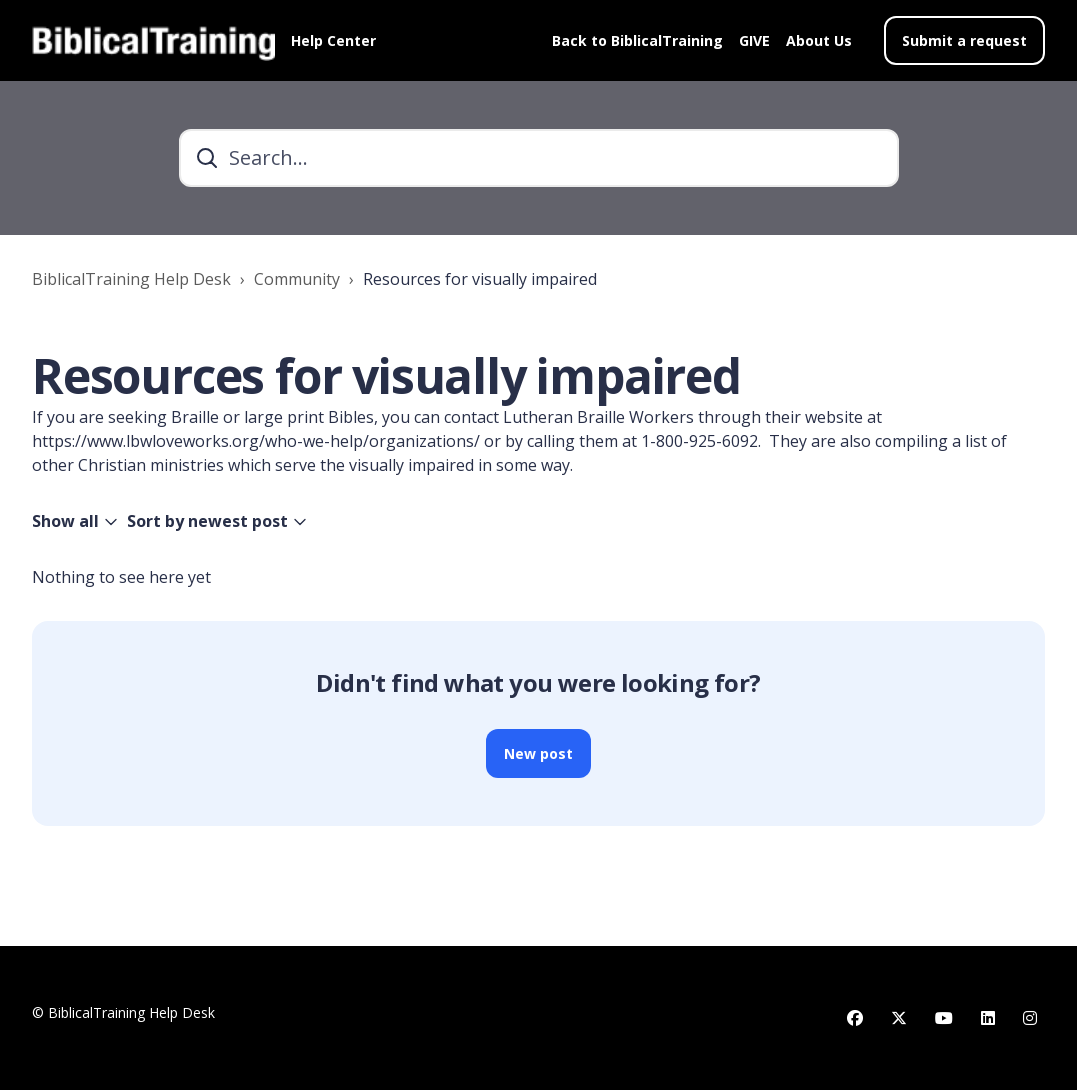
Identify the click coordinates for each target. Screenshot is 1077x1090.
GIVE (754, 40)
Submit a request (964, 40)
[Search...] (539, 158)
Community (297, 279)
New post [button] (538, 753)
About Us (819, 40)
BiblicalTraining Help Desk (131, 279)
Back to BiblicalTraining (637, 40)
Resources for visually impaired (480, 279)
